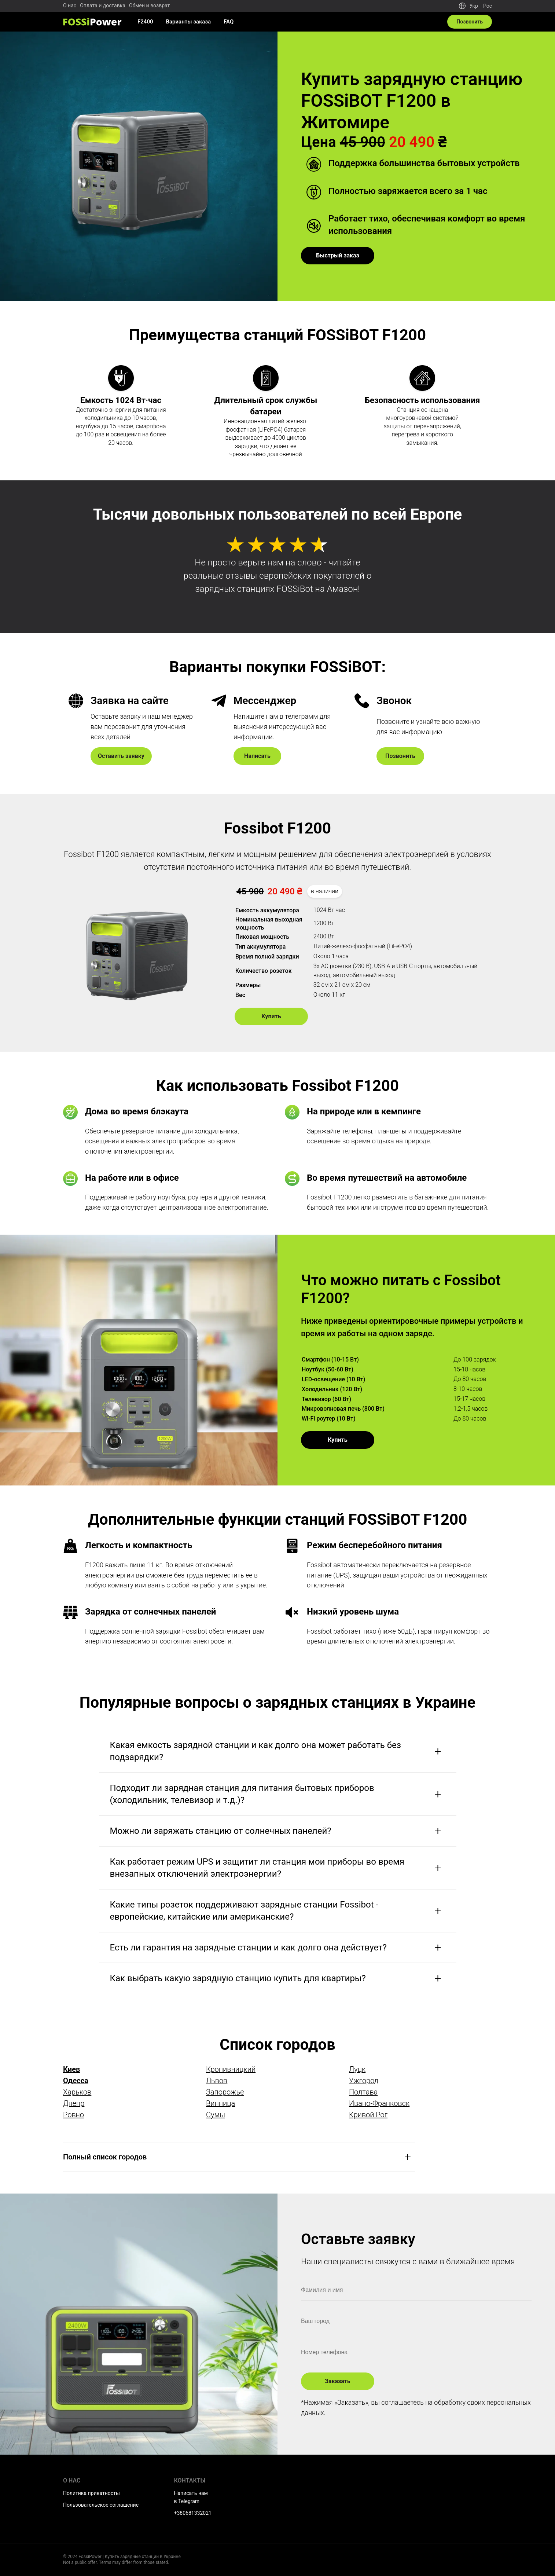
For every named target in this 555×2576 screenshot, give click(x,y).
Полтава (363, 2092)
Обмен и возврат (149, 5)
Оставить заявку (121, 755)
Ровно (73, 2114)
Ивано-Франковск (379, 2103)
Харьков (77, 2092)
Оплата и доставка (102, 5)
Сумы (215, 2114)
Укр (473, 6)
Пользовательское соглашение (101, 2505)
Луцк (357, 2069)
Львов (216, 2080)
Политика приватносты (91, 2493)
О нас (69, 5)
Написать (257, 755)
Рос (487, 6)
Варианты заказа (188, 21)
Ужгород (363, 2080)
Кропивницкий (231, 2069)
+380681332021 (193, 2513)
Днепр (73, 2103)
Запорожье (225, 2092)
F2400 (145, 21)
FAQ (229, 21)
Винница (220, 2103)
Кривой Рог (368, 2114)
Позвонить (400, 755)
